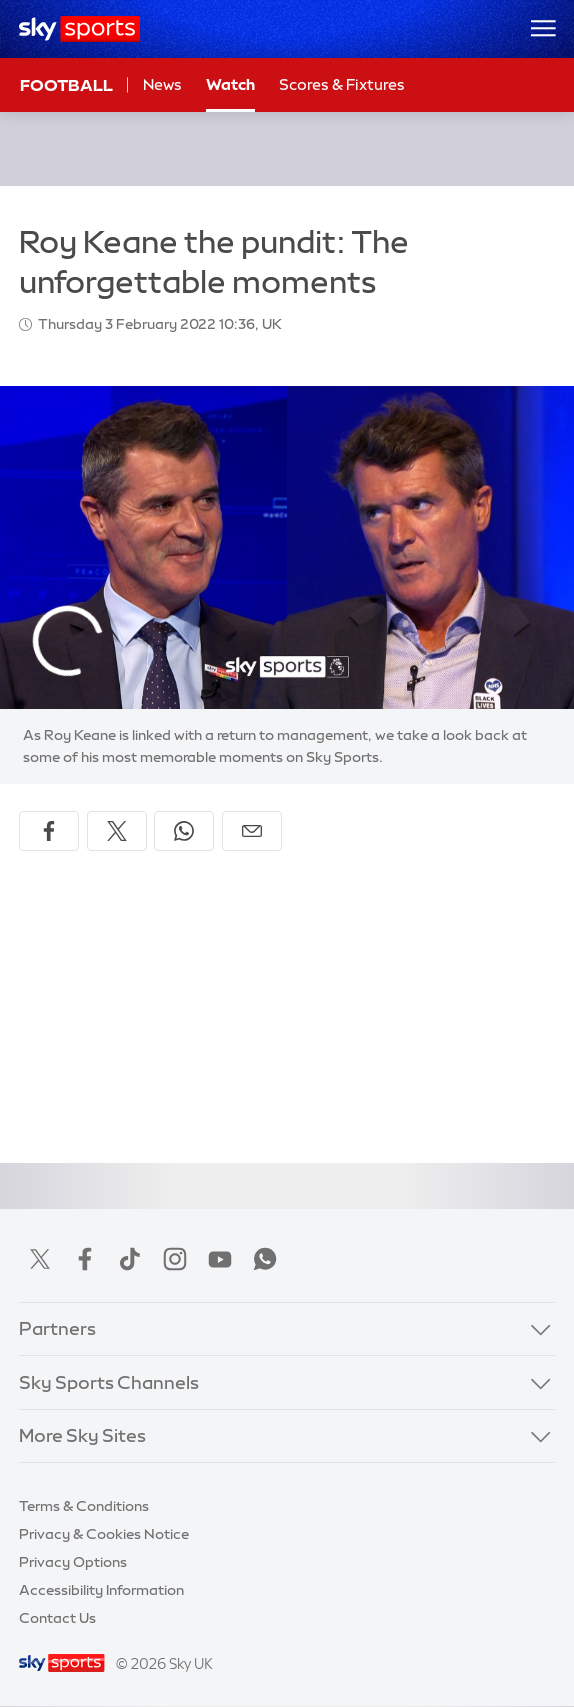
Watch (230, 84)
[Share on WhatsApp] (184, 831)
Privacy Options (73, 1562)
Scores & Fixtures (342, 84)
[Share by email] (252, 831)
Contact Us (57, 1618)
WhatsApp (265, 1259)
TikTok (130, 1259)
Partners (57, 1329)
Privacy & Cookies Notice (104, 1534)
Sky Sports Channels (109, 1383)
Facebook (85, 1259)
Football (66, 85)
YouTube (220, 1259)
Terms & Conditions (84, 1506)
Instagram (175, 1259)
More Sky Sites (82, 1436)
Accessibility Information (101, 1590)
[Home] (79, 29)
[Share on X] (117, 831)
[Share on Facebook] (49, 831)
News (162, 84)
